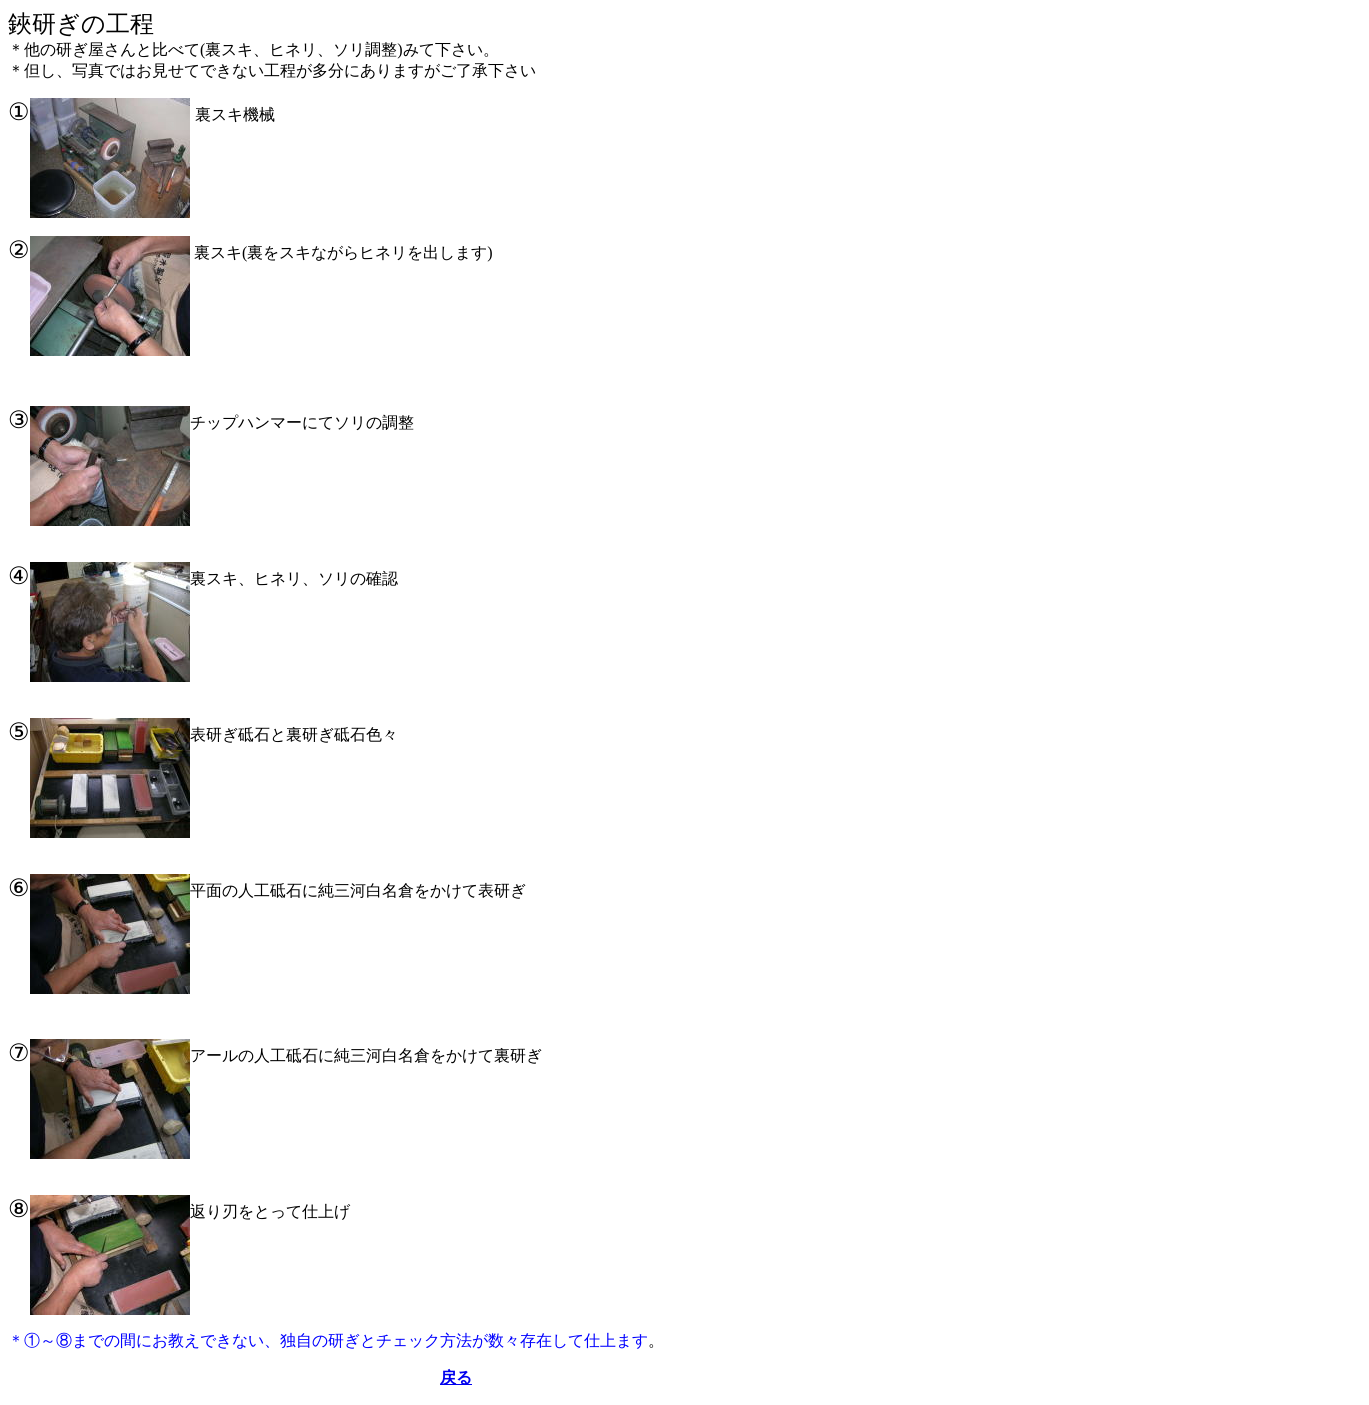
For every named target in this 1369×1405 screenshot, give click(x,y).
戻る (456, 1377)
